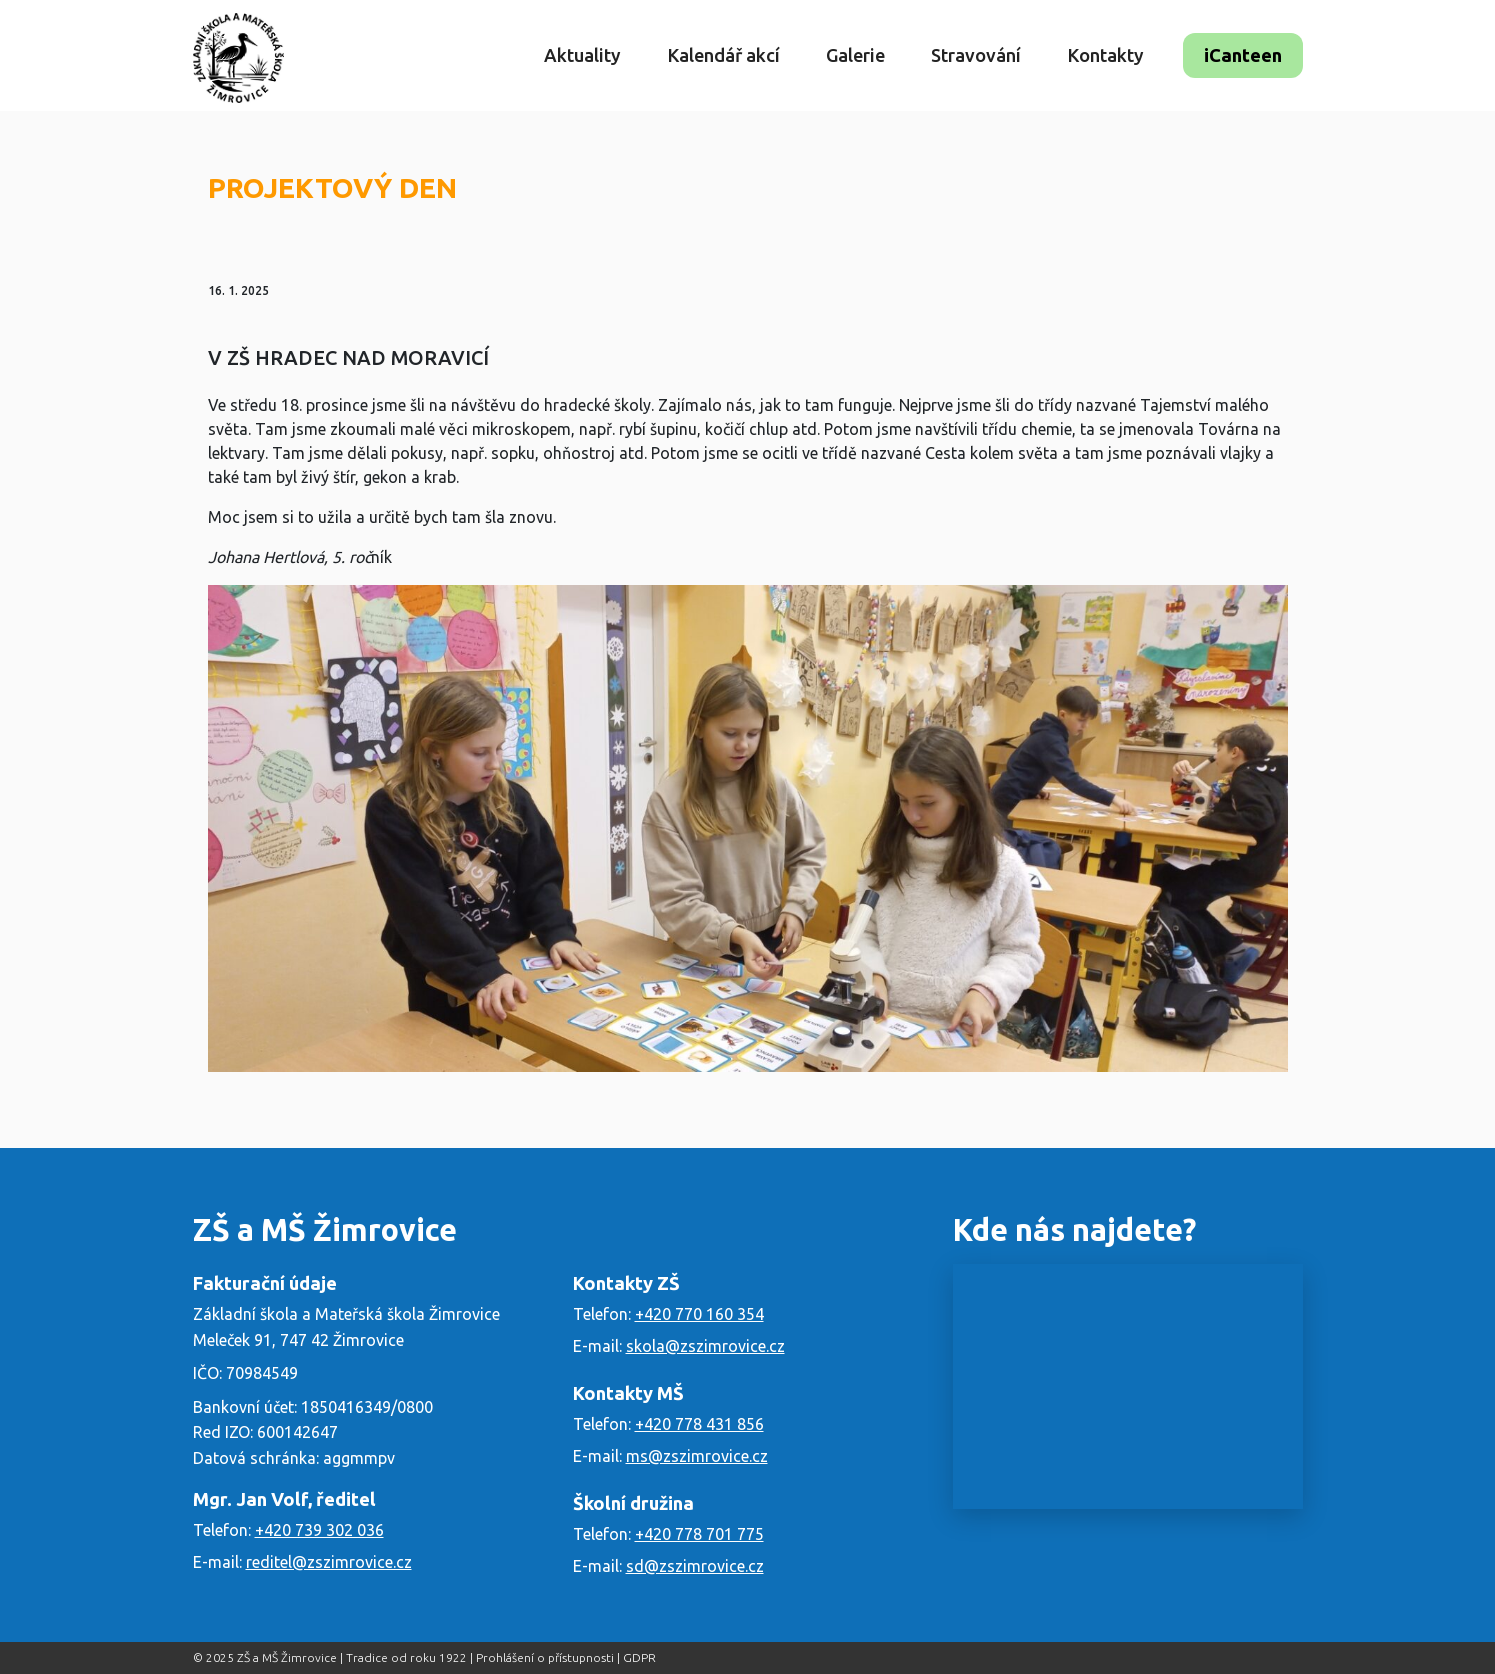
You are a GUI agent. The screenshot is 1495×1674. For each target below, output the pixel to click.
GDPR (639, 1657)
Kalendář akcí (723, 55)
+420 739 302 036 (319, 1530)
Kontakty (1105, 55)
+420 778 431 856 (699, 1424)
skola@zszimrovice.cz (705, 1346)
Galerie (855, 55)
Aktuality (582, 55)
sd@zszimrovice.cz (695, 1566)
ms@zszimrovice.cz (697, 1456)
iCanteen (1243, 55)
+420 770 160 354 (699, 1314)
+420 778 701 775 (699, 1534)
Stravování (976, 55)
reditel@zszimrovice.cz (329, 1562)
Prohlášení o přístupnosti (545, 1657)
